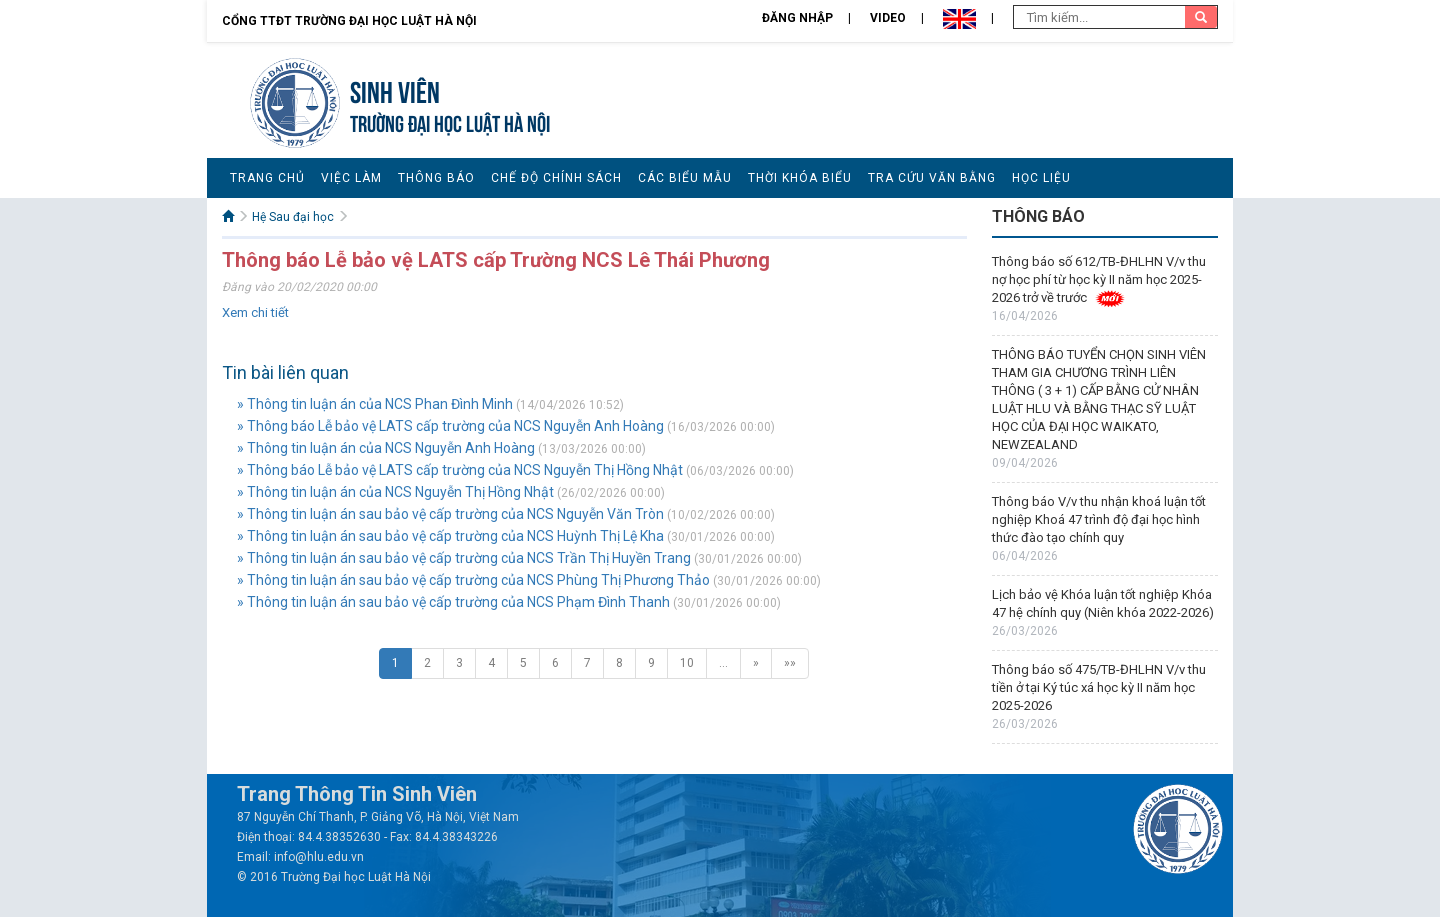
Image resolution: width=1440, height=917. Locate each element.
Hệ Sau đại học (293, 217)
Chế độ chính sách (556, 178)
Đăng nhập (797, 18)
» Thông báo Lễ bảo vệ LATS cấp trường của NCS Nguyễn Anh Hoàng (450, 426)
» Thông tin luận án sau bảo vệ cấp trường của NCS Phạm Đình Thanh (453, 602)
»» (790, 663)
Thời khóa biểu (800, 178)
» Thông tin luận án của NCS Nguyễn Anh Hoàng (386, 448)
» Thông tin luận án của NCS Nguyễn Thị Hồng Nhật (395, 492)
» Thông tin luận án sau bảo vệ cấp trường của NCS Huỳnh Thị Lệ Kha (450, 536)
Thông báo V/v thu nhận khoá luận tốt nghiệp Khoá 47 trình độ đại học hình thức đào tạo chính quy (1099, 519)
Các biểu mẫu (685, 178)
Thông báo (436, 178)
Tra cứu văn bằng (932, 178)
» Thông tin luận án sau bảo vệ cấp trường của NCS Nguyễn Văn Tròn (450, 514)
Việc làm (351, 178)
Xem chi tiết (255, 312)
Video (888, 18)
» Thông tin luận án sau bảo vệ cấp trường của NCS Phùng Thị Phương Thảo (473, 580)
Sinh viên (395, 89)
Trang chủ (267, 178)
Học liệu (1041, 178)
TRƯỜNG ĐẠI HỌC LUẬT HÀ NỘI (450, 121)
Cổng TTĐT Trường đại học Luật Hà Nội (349, 21)
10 (687, 663)
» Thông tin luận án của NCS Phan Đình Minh (375, 404)
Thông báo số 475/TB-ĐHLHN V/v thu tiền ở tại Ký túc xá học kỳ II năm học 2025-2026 (1099, 687)
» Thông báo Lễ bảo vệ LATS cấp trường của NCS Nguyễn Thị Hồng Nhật (460, 470)
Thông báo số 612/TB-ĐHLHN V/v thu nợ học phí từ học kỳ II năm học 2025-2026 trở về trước (1099, 279)
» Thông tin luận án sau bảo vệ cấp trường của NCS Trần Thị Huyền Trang (464, 558)
